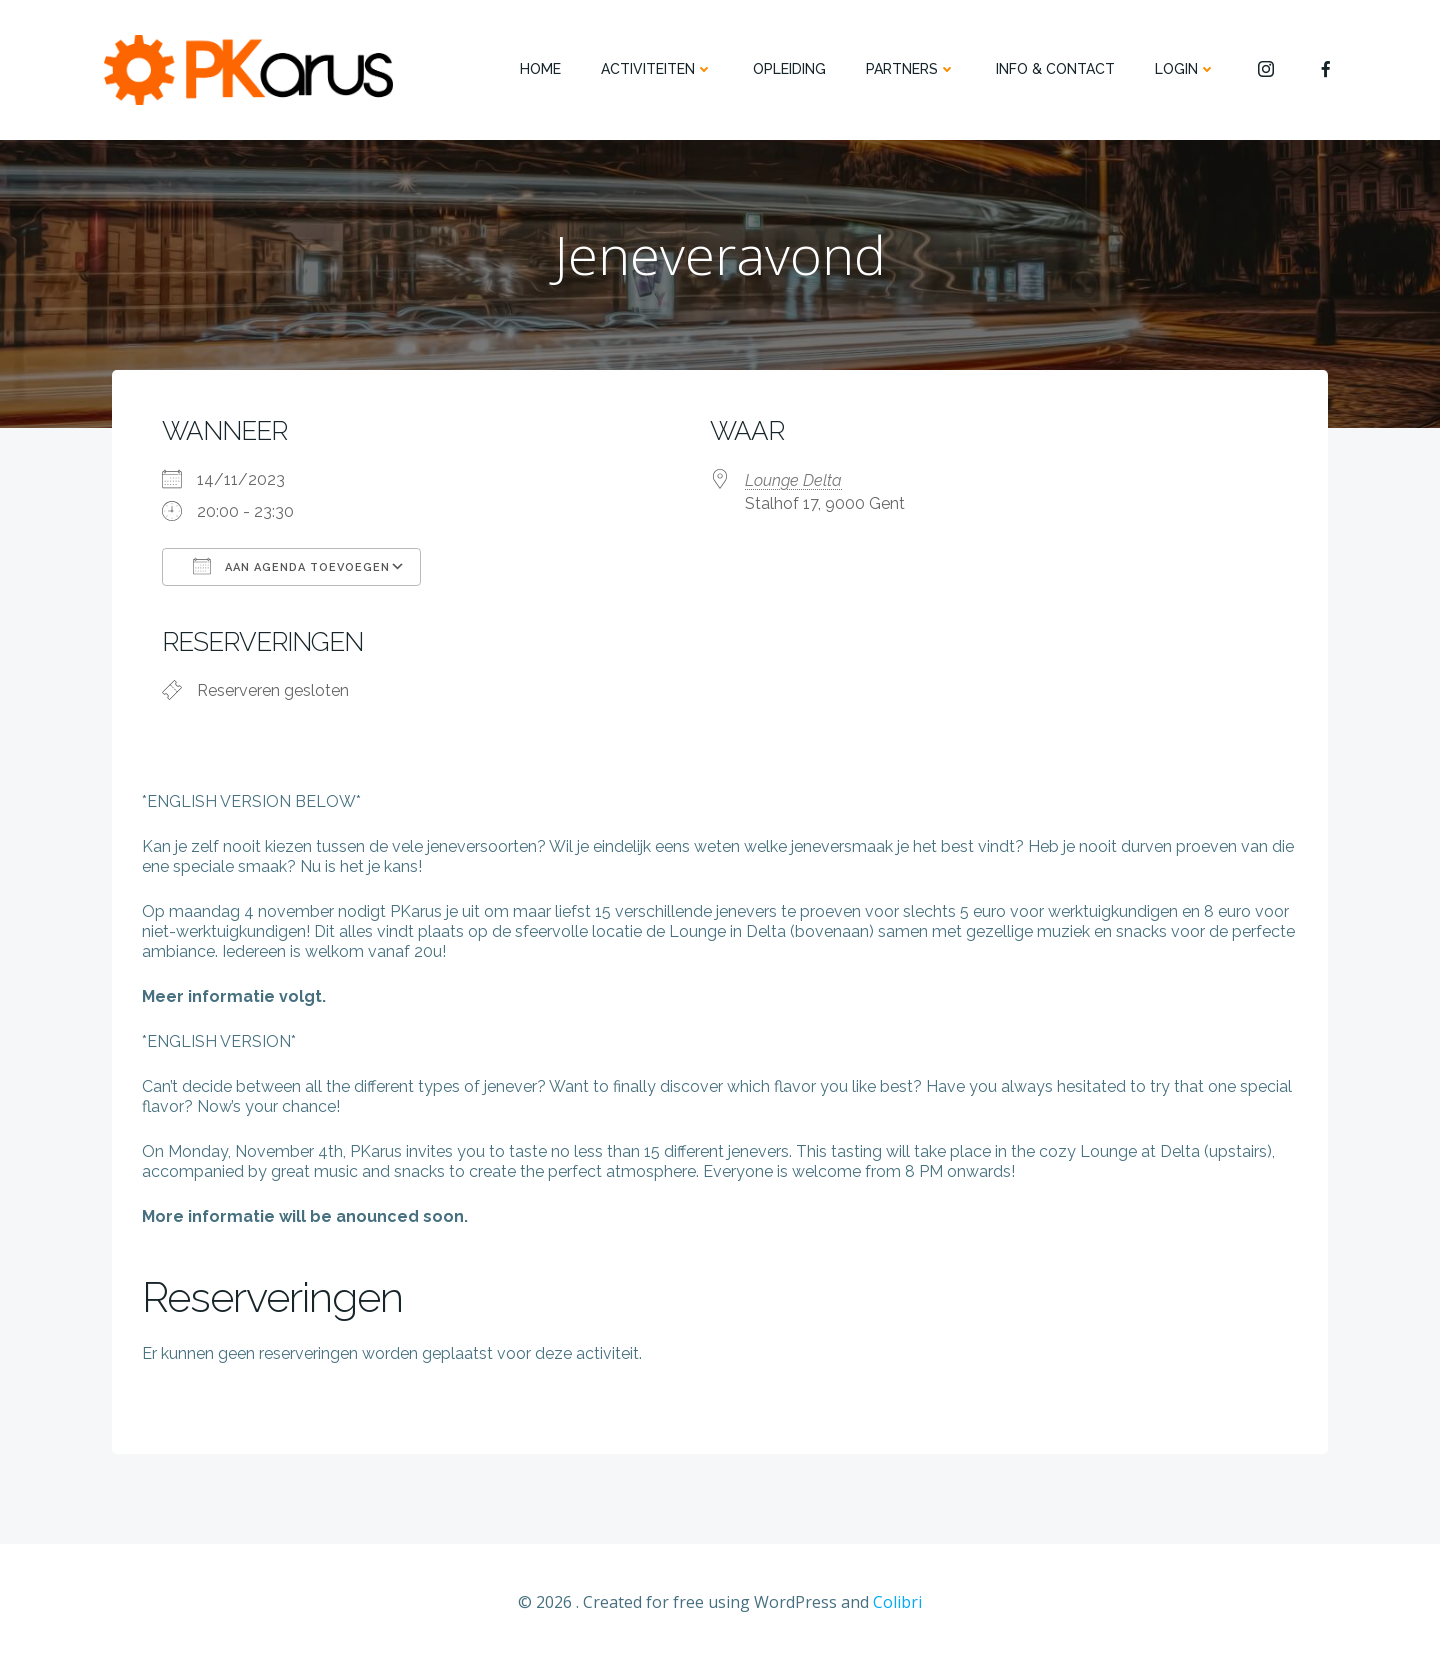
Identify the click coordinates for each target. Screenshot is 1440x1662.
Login (1185, 69)
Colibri (897, 1602)
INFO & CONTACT (1055, 69)
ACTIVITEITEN (657, 69)
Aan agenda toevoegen (291, 566)
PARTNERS (911, 69)
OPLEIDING (789, 69)
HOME (540, 69)
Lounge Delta (793, 480)
